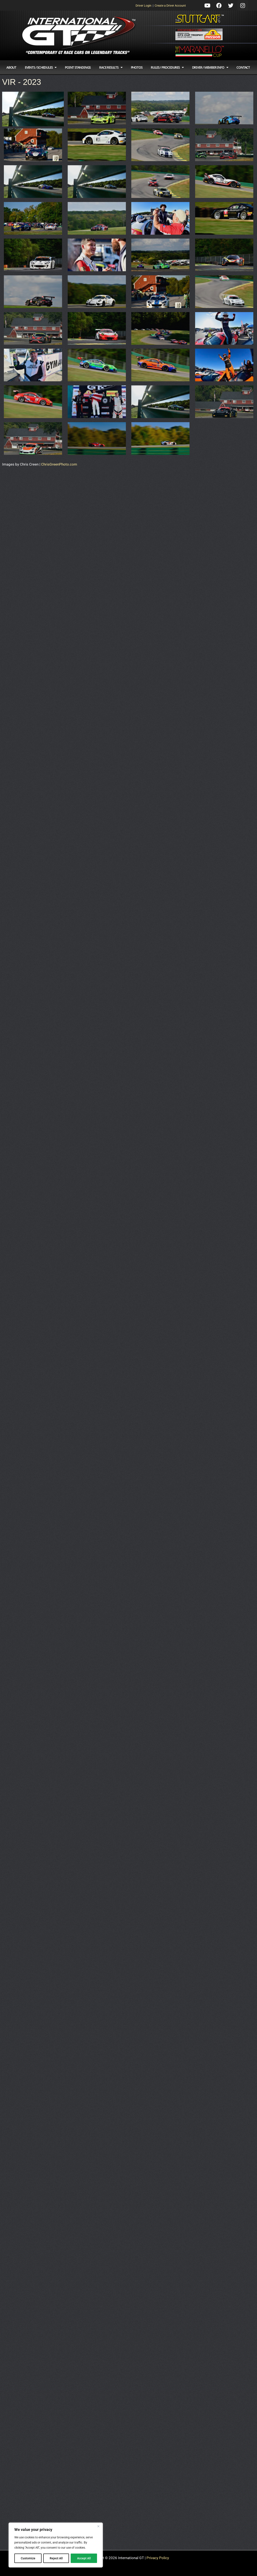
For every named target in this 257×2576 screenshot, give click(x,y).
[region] (56, 2545)
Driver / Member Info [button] (210, 67)
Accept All (84, 2558)
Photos (136, 67)
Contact (243, 67)
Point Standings (78, 67)
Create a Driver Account (170, 5)
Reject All (56, 2558)
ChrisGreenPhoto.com (59, 464)
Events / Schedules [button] (40, 67)
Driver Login (143, 5)
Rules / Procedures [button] (167, 67)
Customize (28, 2558)
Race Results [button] (110, 67)
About (11, 67)
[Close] (98, 2526)
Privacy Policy (157, 2558)
